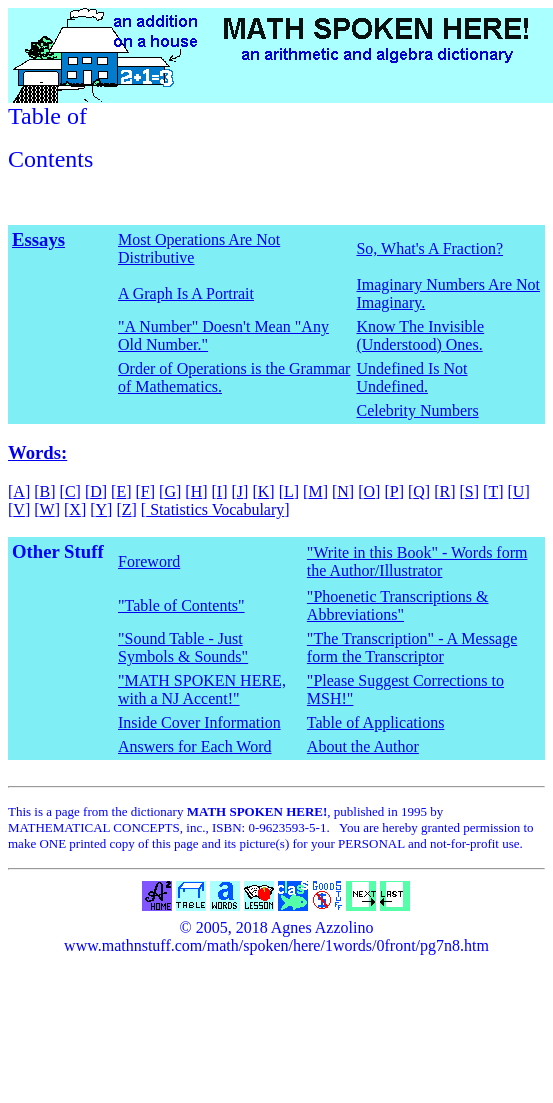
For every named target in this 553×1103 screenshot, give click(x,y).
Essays (38, 239)
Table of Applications (376, 722)
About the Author (363, 746)
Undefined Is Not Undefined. (411, 377)
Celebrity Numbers (417, 410)
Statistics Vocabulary (215, 509)
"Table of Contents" (181, 605)
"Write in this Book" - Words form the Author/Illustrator (417, 561)
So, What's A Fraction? (429, 248)
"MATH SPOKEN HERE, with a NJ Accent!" (202, 689)
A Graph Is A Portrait (186, 293)
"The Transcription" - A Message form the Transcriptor (412, 647)
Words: (37, 452)
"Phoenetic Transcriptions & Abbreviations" (398, 605)
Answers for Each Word (194, 746)
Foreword (149, 561)
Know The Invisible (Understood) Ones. (420, 335)
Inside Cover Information (199, 722)
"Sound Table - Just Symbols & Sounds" (183, 647)
